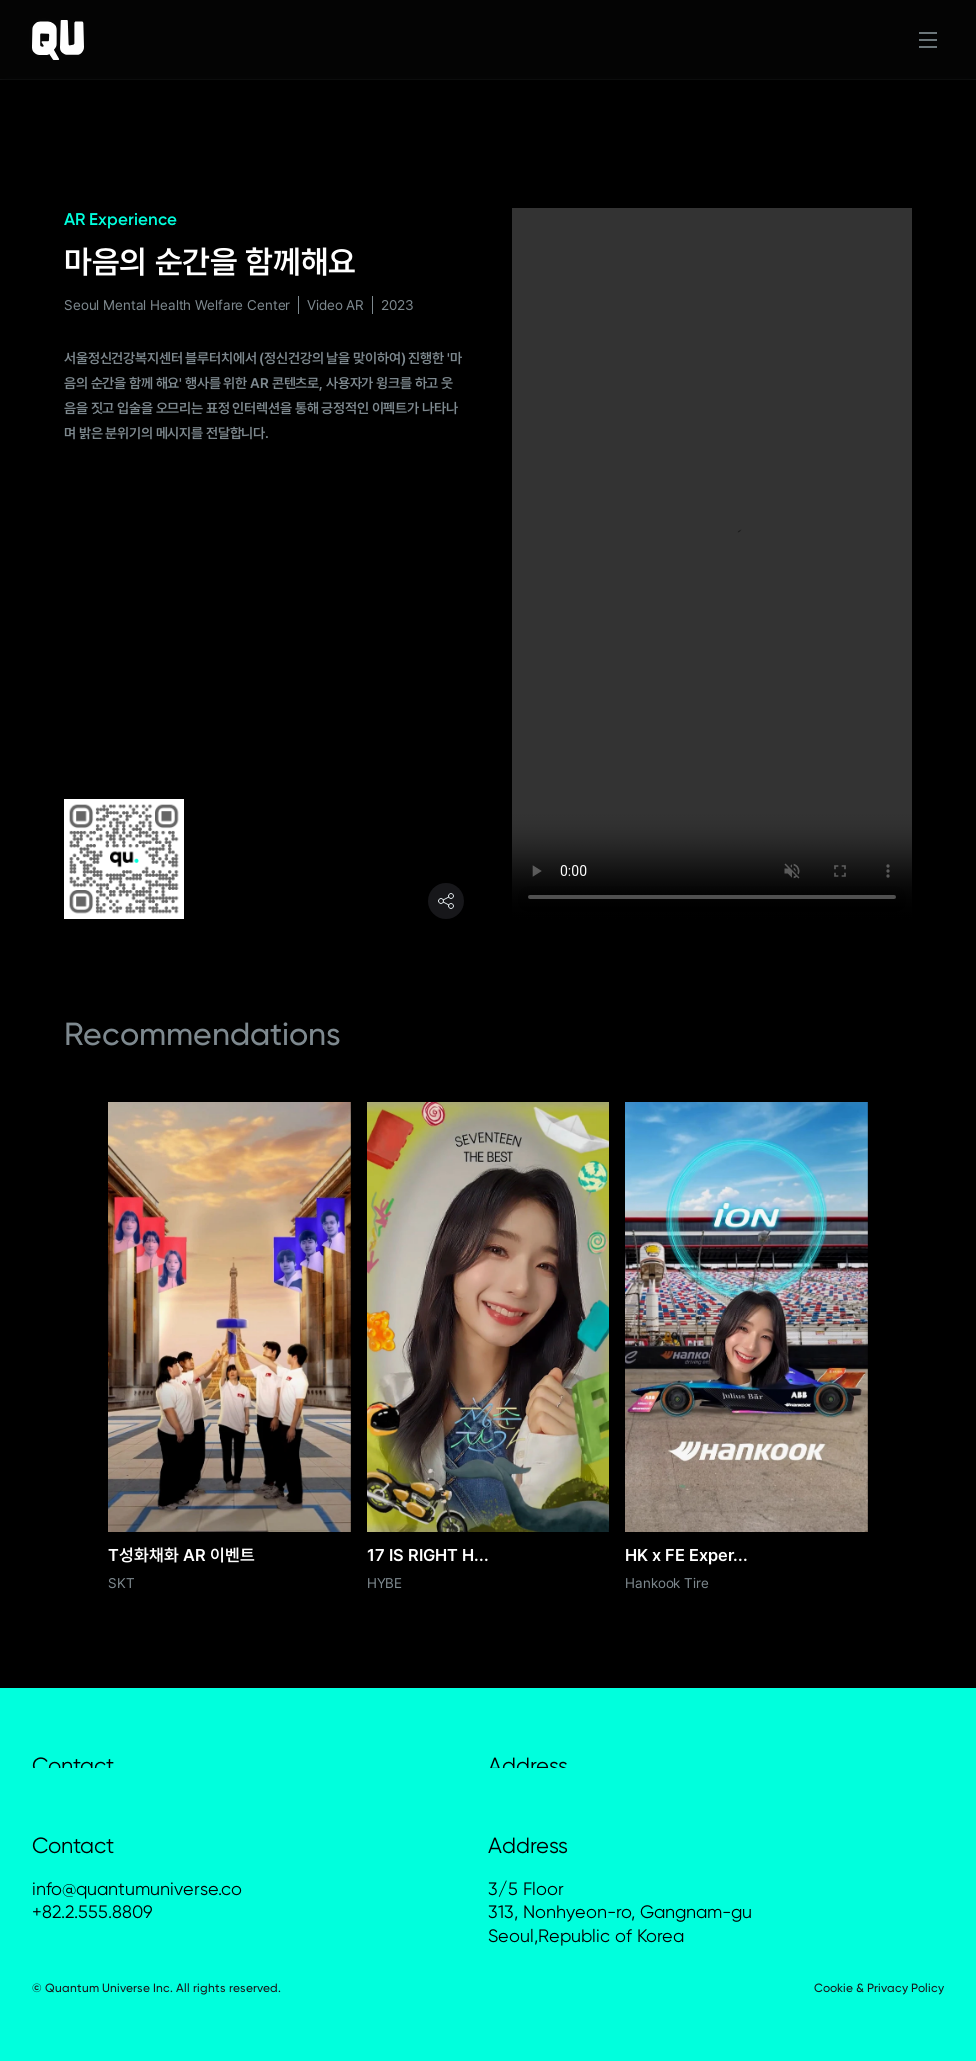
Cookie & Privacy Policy (879, 1988)
